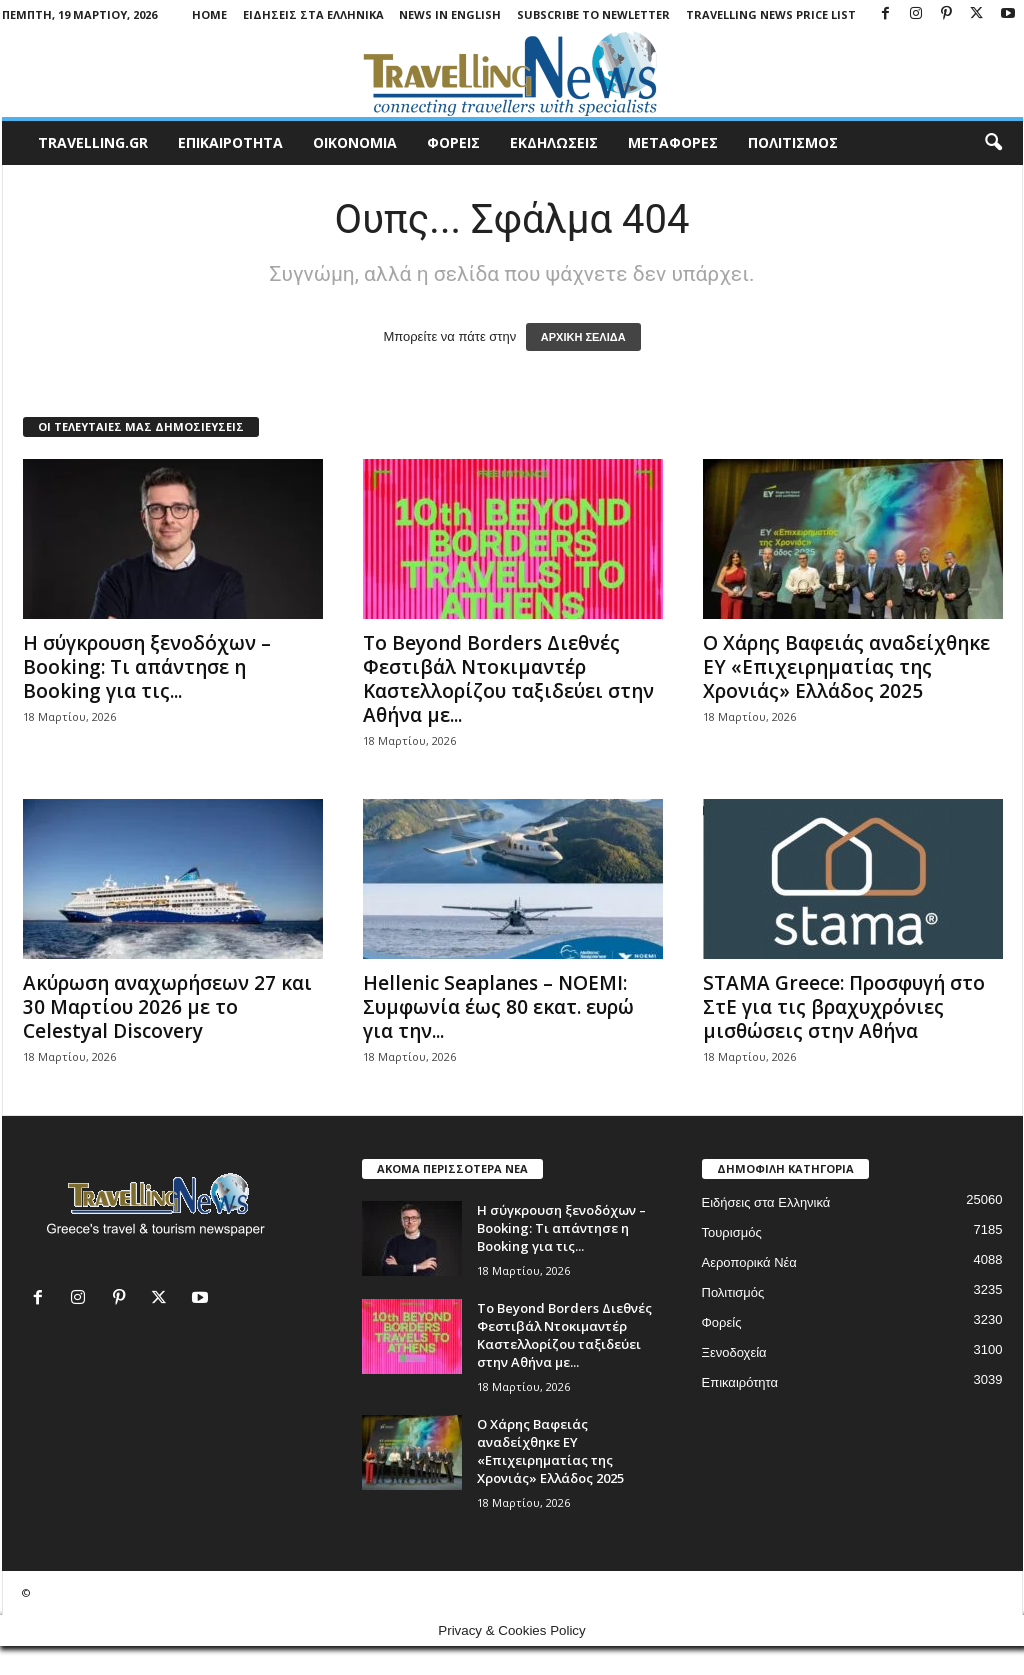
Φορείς (722, 1322)
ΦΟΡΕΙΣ (453, 142)
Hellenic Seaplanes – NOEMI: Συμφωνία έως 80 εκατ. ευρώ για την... (498, 1007)
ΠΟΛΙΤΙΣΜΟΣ (793, 142)
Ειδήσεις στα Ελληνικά (313, 14)
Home (209, 14)
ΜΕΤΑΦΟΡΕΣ (673, 142)
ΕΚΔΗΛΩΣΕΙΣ (554, 142)
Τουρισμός (732, 1232)
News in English (450, 14)
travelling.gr (93, 142)
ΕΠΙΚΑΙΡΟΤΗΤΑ (230, 142)
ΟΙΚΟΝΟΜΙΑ (355, 142)
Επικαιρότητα (740, 1382)
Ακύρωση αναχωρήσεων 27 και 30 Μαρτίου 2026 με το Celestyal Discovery (167, 1007)
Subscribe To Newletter (593, 14)
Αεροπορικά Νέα (749, 1262)
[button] (993, 143)
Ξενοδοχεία (734, 1352)
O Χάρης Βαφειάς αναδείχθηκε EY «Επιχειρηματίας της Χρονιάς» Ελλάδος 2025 (846, 667)
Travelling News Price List (771, 14)
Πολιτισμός (733, 1292)
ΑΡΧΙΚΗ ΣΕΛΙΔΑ (583, 337)
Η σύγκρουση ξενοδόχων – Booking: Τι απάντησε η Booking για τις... (147, 667)
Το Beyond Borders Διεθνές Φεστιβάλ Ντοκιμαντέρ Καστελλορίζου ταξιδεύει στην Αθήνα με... (508, 679)
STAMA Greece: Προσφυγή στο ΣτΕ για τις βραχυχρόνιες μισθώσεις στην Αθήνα (844, 1007)
